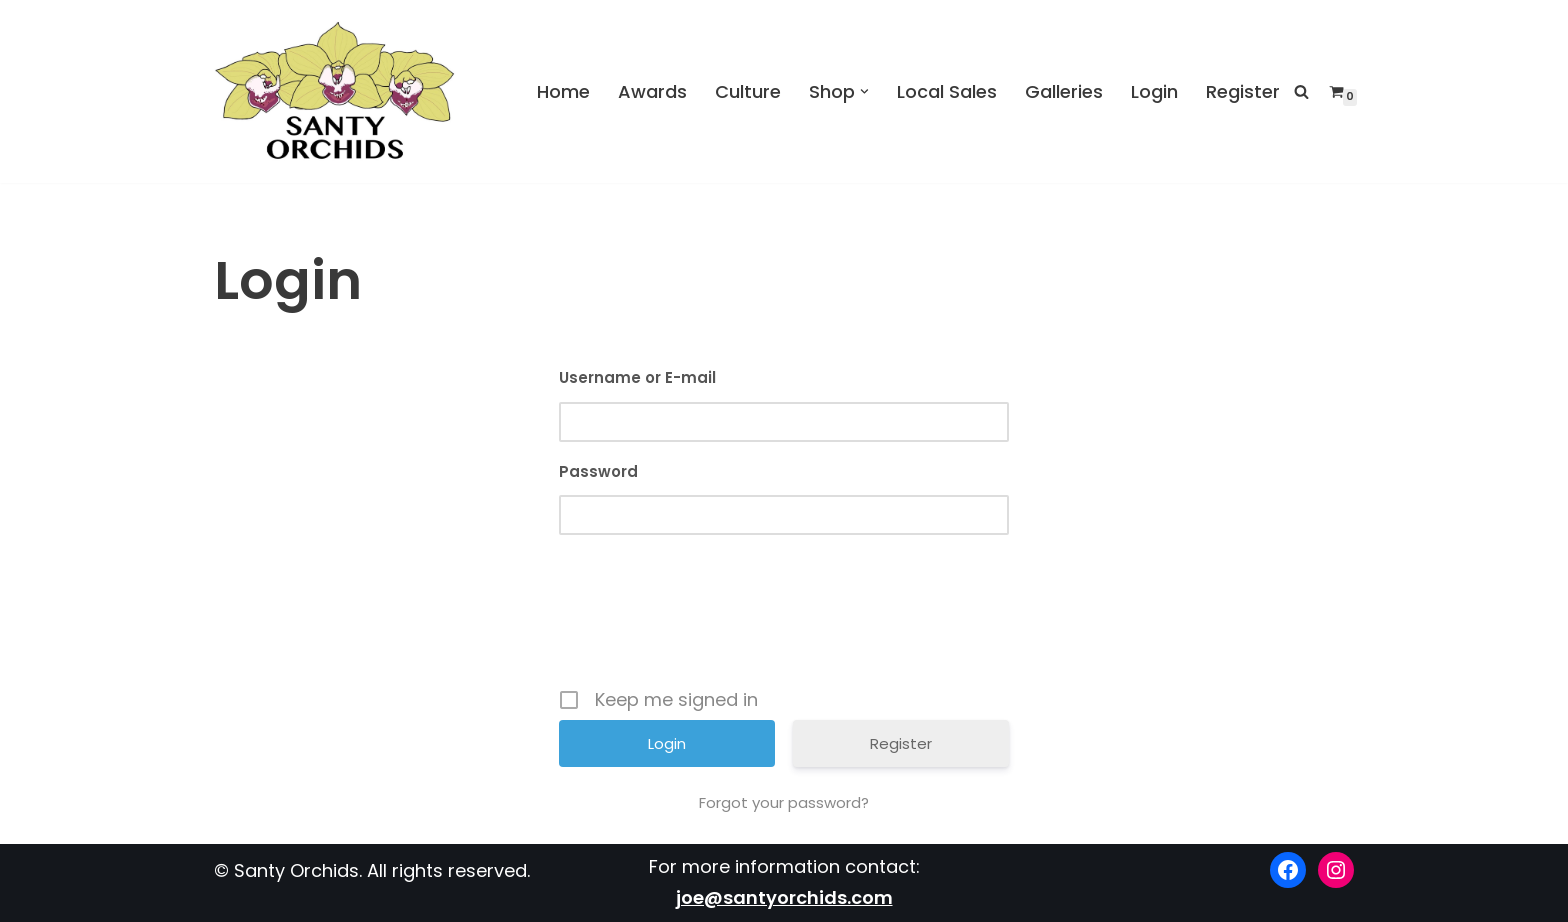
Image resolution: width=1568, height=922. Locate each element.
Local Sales (947, 90)
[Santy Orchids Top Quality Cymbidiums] (335, 91)
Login (1154, 90)
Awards (652, 90)
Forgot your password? (784, 803)
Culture (748, 90)
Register (1243, 90)
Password (598, 471)
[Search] (1301, 91)
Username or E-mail (637, 377)
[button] (864, 91)
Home (563, 90)
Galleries (1064, 90)
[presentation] (786, 620)
